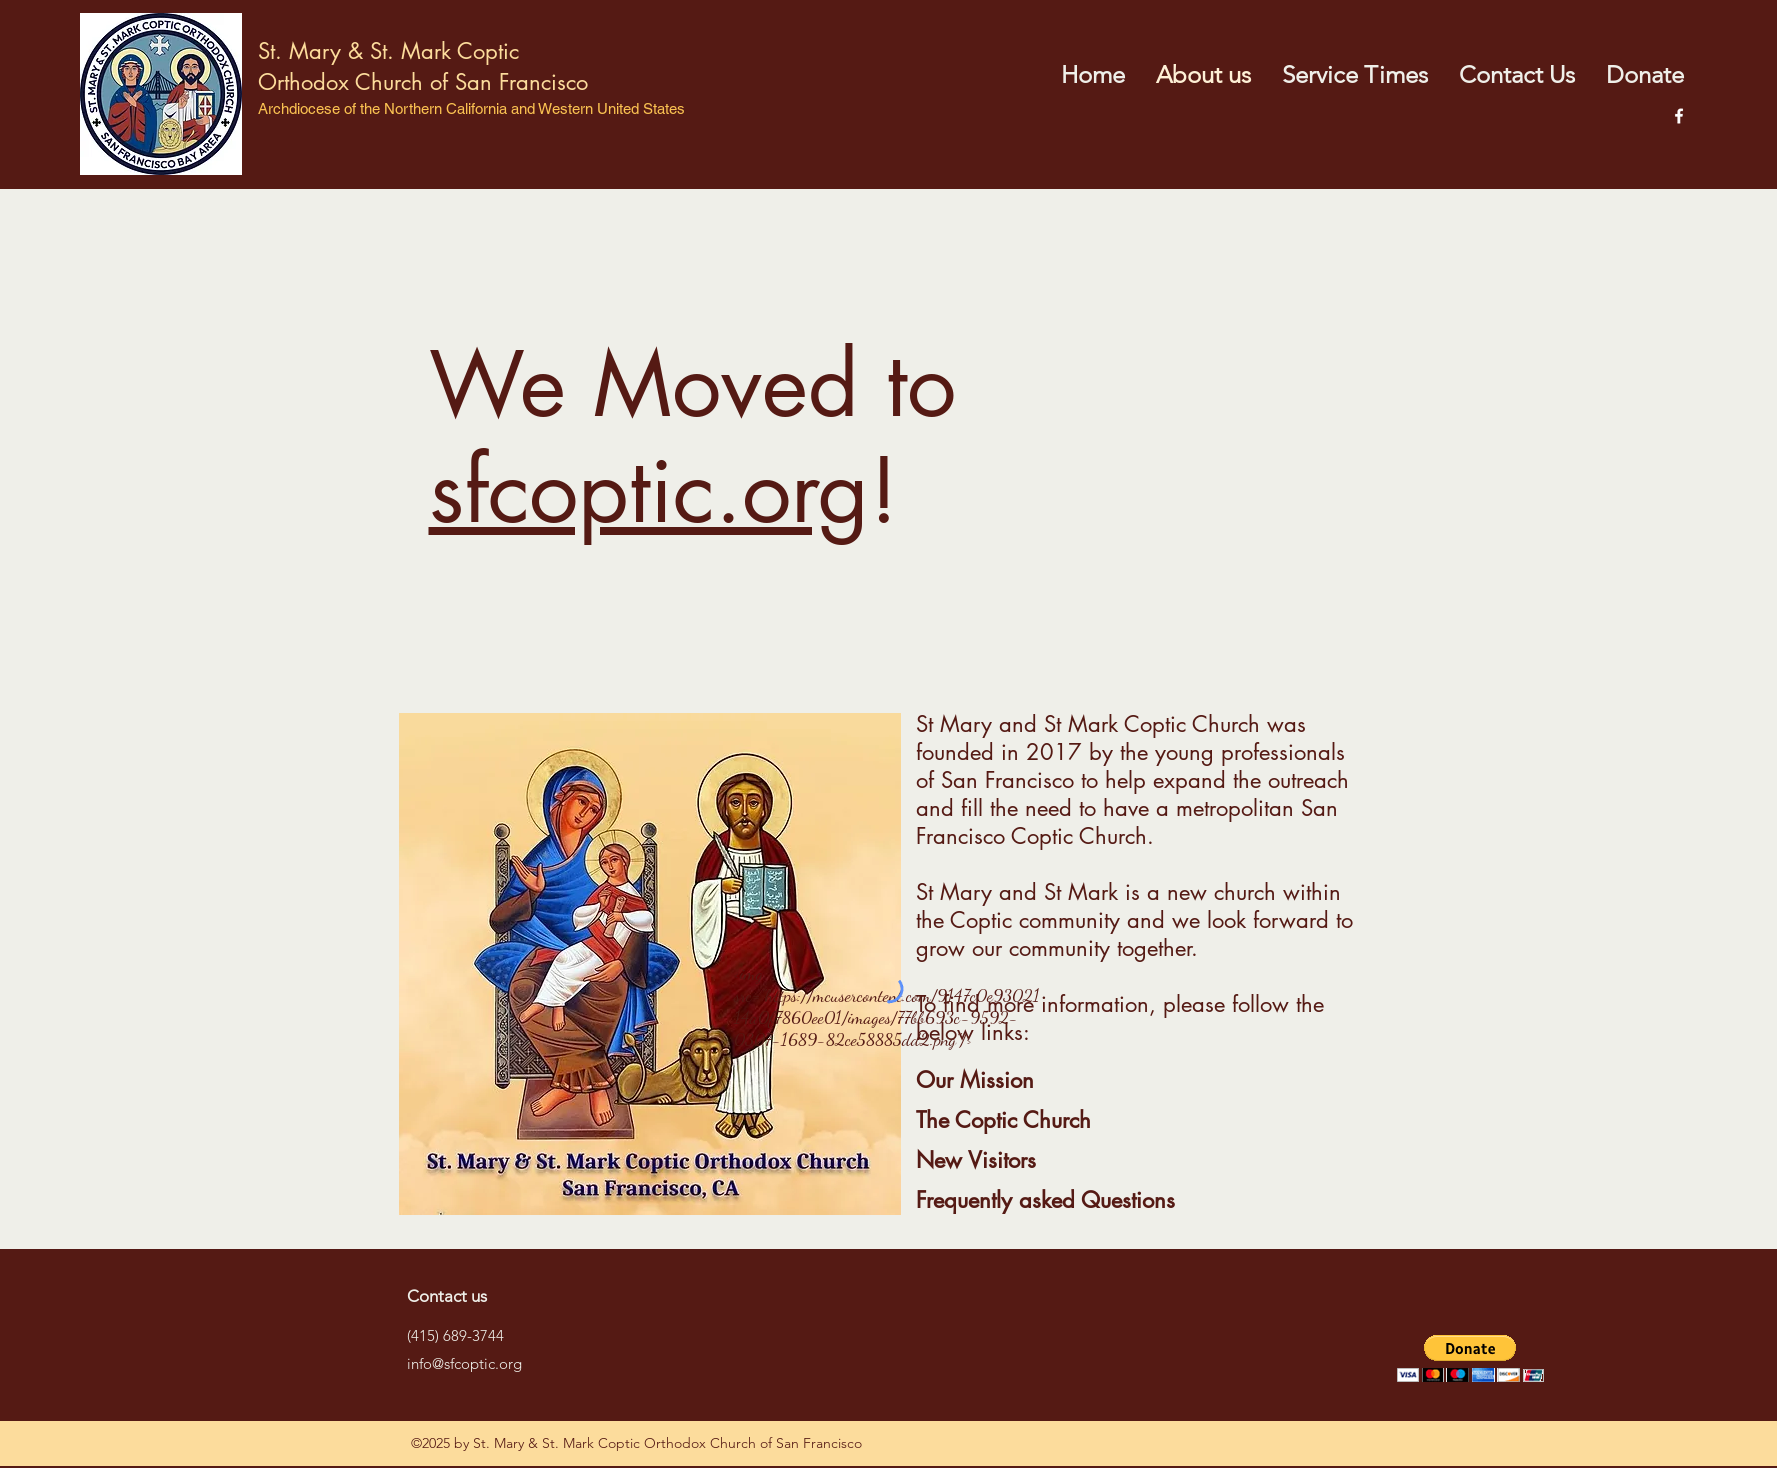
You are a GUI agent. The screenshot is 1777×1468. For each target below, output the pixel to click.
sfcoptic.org (649, 491)
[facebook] (1679, 116)
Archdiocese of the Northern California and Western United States (471, 108)
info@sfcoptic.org (464, 1363)
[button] (1470, 1358)
